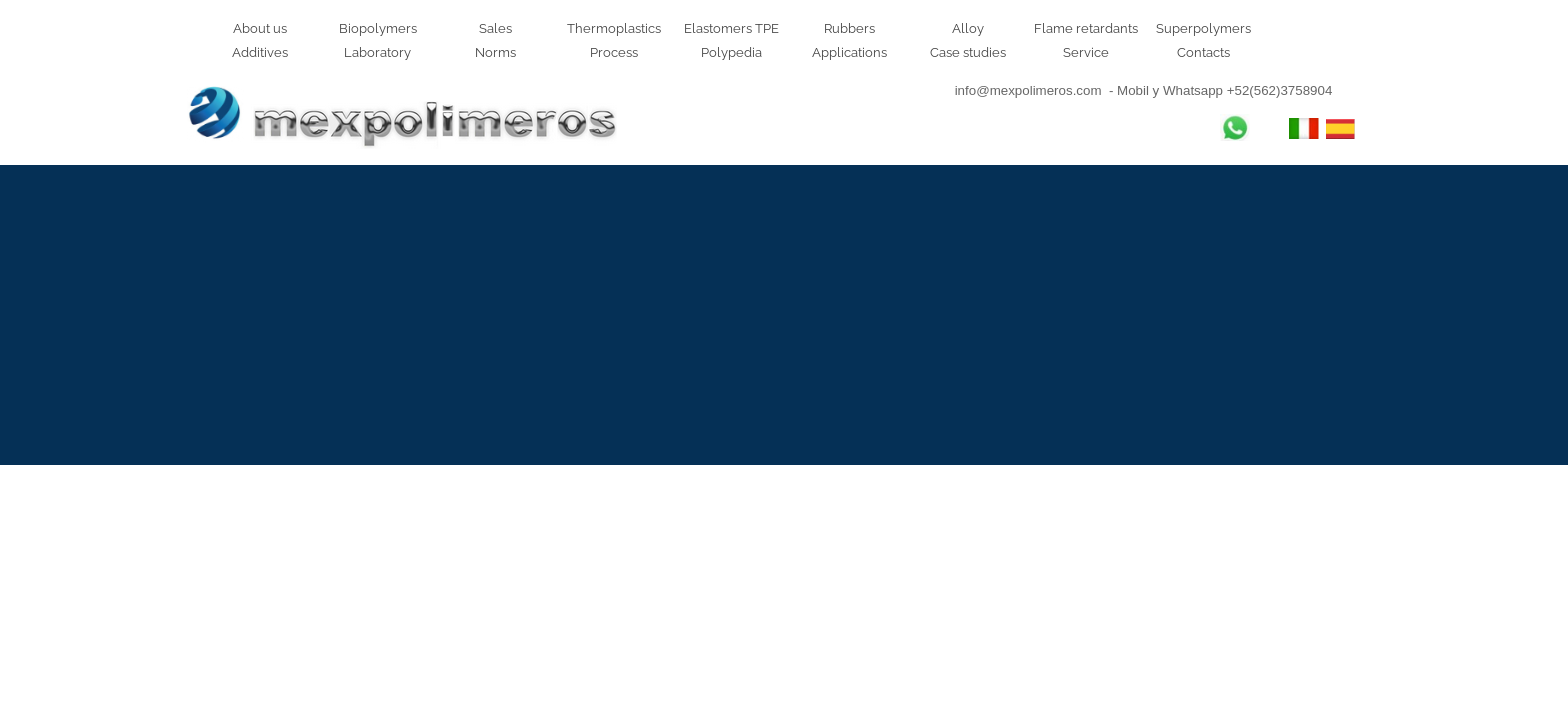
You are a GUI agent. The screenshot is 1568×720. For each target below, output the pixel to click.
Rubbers (849, 28)
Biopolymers (378, 28)
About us (260, 28)
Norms (495, 52)
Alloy (968, 28)
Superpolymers (1203, 28)
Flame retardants (1086, 28)
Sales (495, 28)
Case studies (968, 52)
